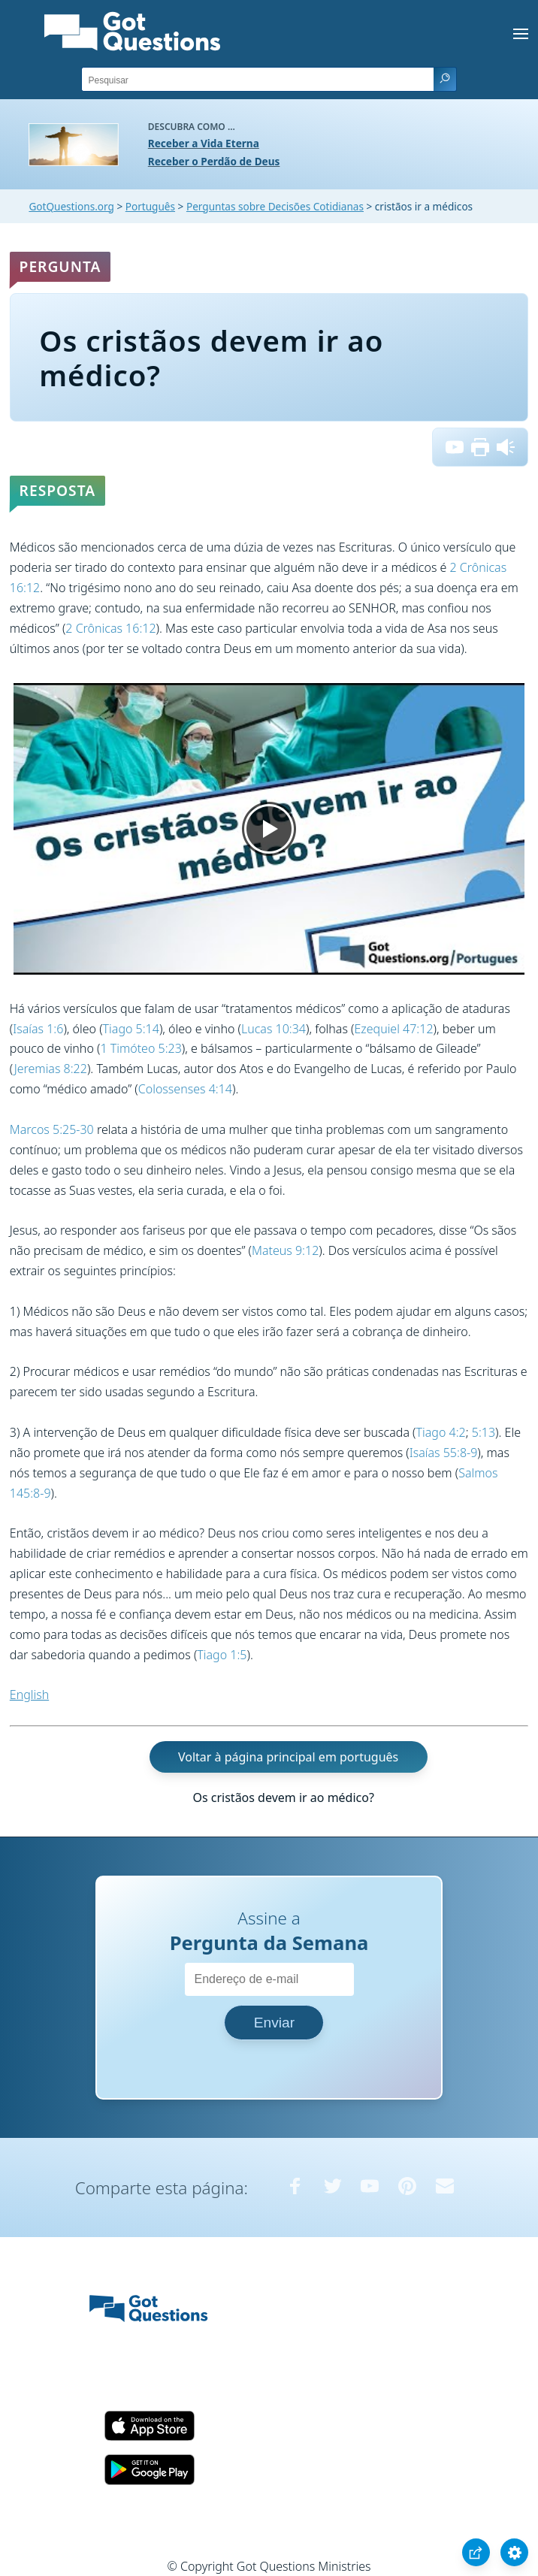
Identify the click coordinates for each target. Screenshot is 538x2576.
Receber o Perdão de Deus (214, 161)
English (29, 1694)
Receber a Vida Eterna (203, 143)
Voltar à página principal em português (288, 1757)
